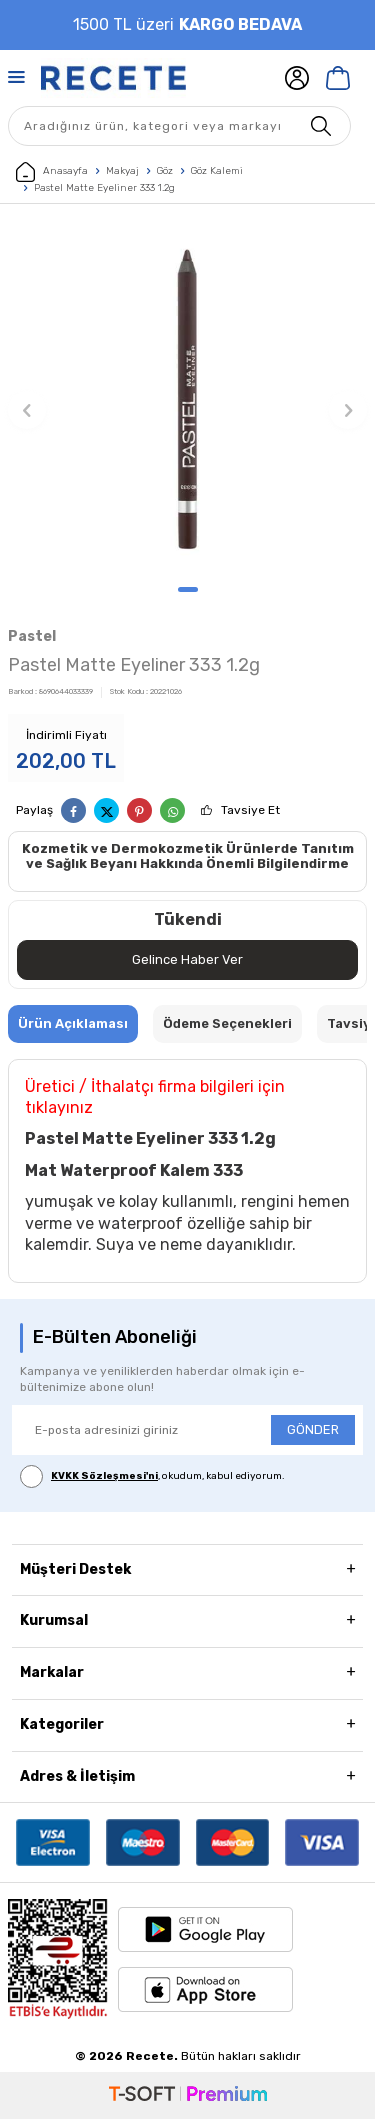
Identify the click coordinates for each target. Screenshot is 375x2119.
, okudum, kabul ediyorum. (152, 1476)
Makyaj (122, 171)
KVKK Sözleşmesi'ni (104, 1476)
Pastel (32, 636)
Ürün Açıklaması (73, 1023)
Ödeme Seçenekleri (227, 1023)
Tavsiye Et (250, 810)
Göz (165, 171)
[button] (188, 589)
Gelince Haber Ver (187, 959)
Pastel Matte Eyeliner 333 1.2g (104, 188)
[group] (187, 399)
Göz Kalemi (217, 171)
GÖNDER (313, 1429)
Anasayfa (52, 172)
